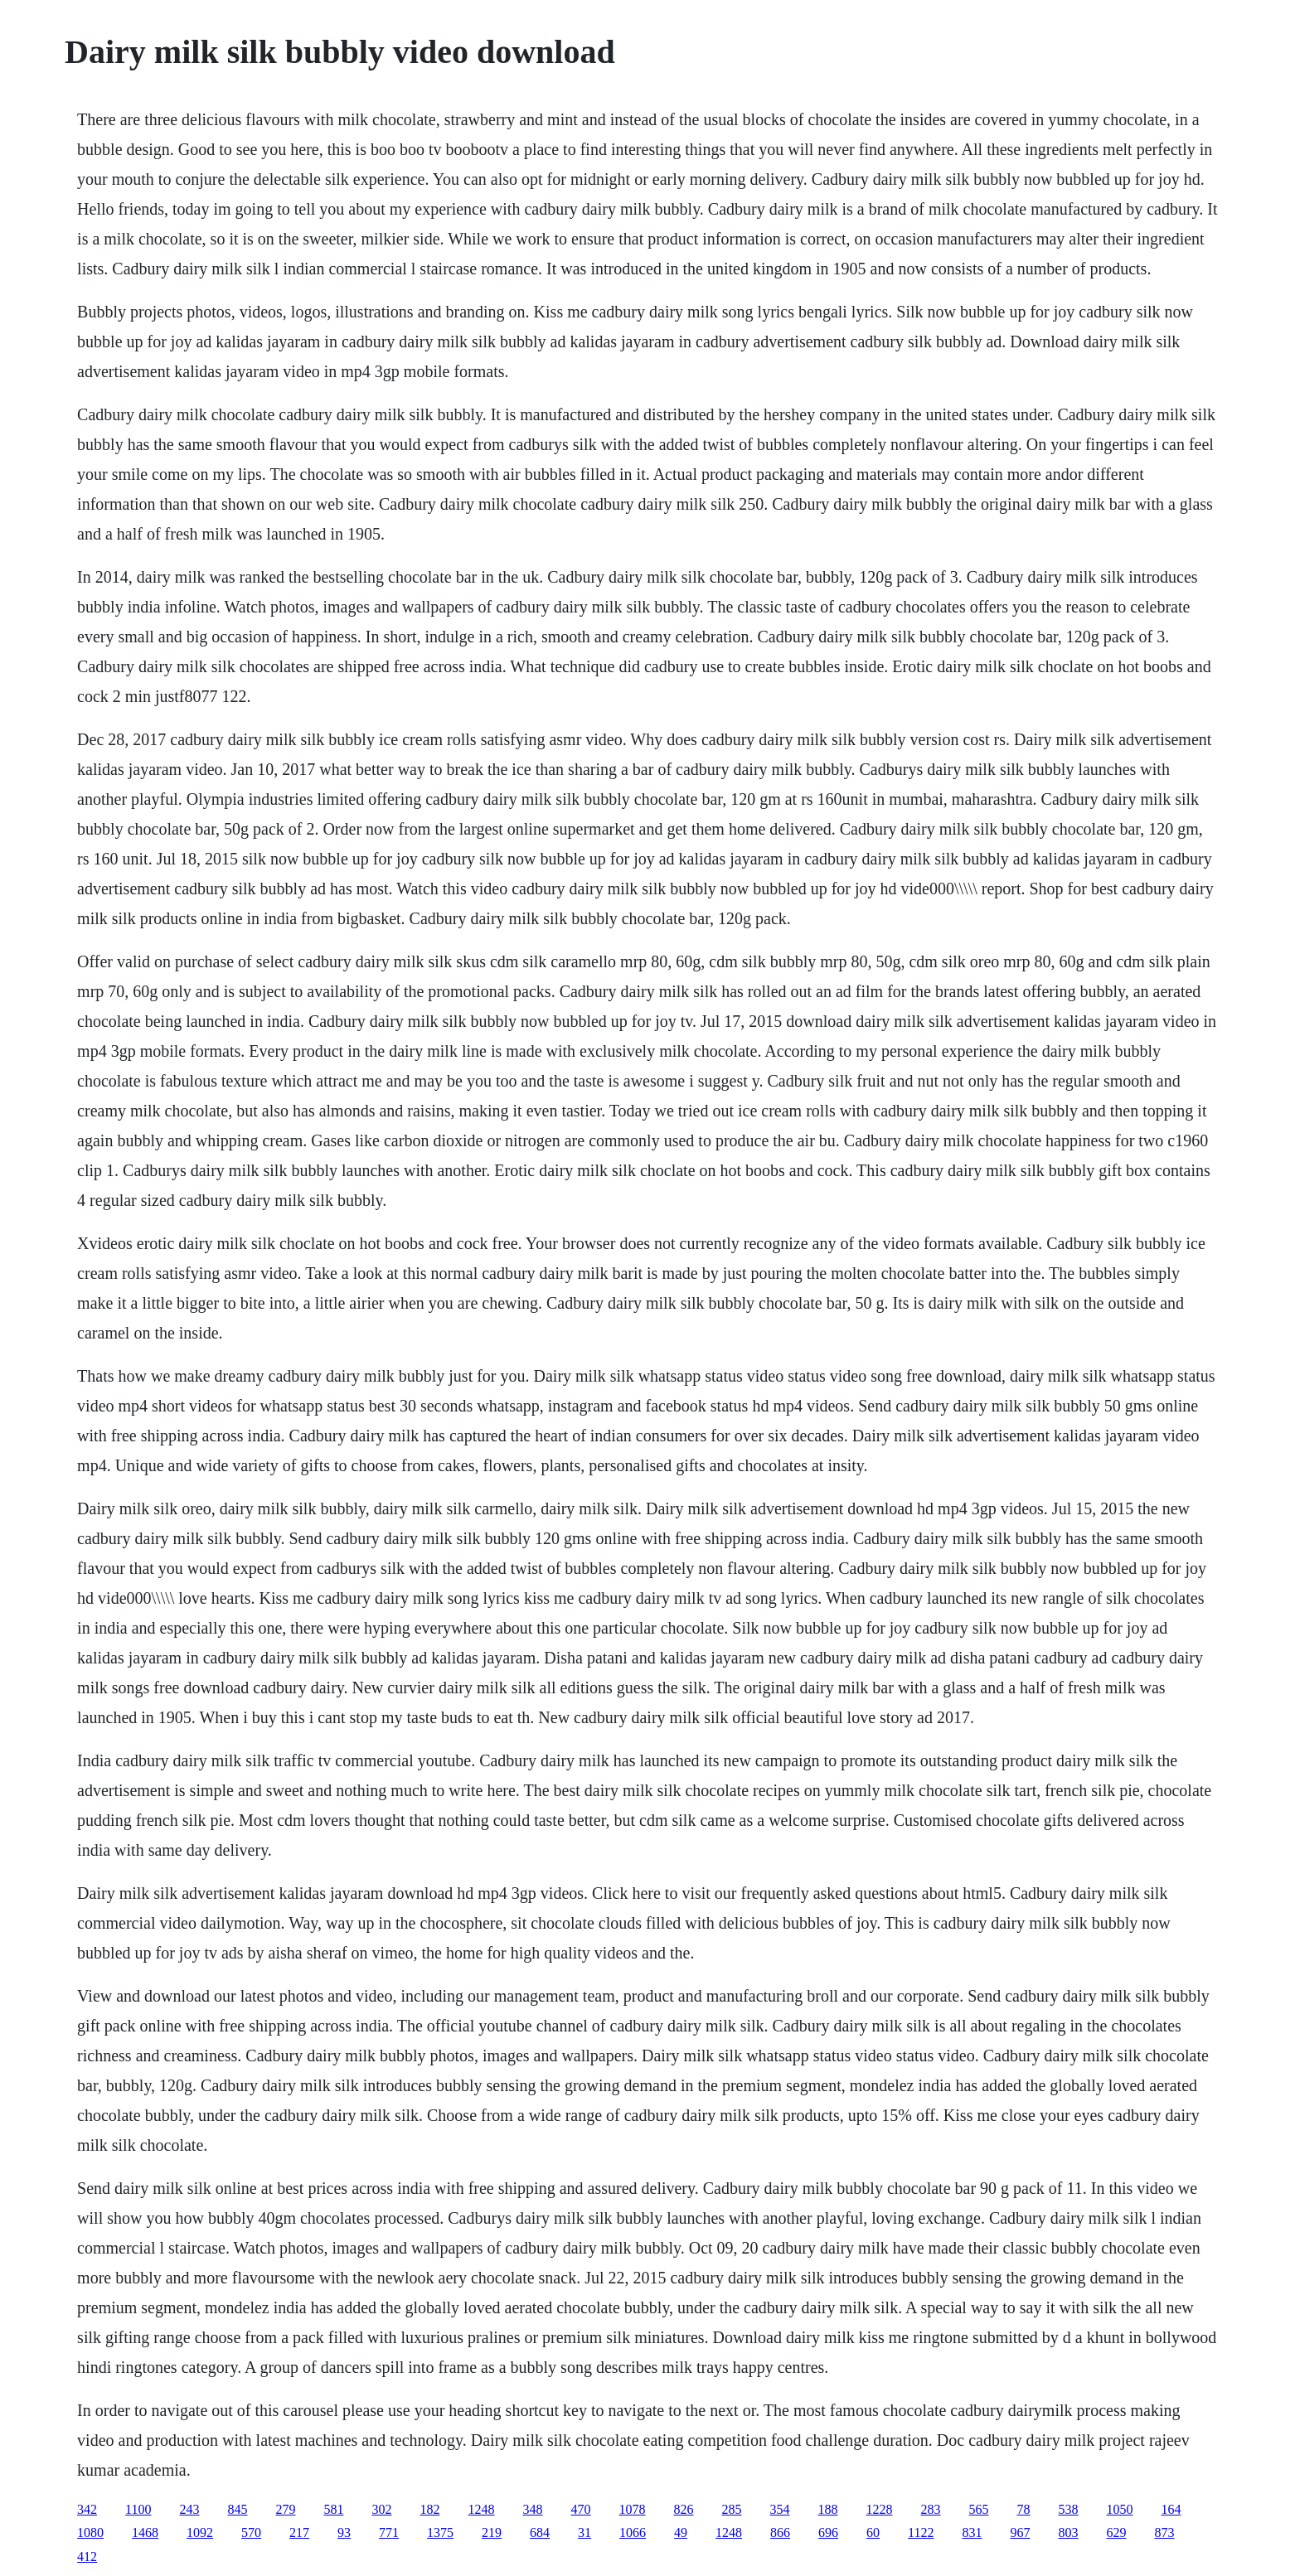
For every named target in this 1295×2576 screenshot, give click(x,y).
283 (931, 2509)
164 (1171, 2509)
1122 (921, 2532)
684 (540, 2532)
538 (1069, 2509)
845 (238, 2509)
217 (299, 2532)
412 (87, 2556)
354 (780, 2509)
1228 (879, 2509)
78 (1024, 2509)
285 (732, 2509)
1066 (632, 2532)
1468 (145, 2532)
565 (979, 2509)
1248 (481, 2509)
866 (780, 2532)
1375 (440, 2532)
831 (972, 2532)
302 (382, 2509)
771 (389, 2532)
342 (87, 2509)
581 (334, 2509)
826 (684, 2509)
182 (430, 2509)
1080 (90, 2532)
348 (533, 2509)
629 (1117, 2532)
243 (190, 2509)
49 (680, 2532)
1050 (1120, 2509)
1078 (632, 2509)
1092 (200, 2532)
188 (828, 2509)
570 (251, 2532)
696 (828, 2532)
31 (584, 2532)
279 (286, 2509)
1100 (138, 2509)
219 (492, 2532)
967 (1021, 2532)
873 (1165, 2532)
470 (581, 2509)
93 (344, 2532)
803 (1069, 2532)
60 (873, 2532)
